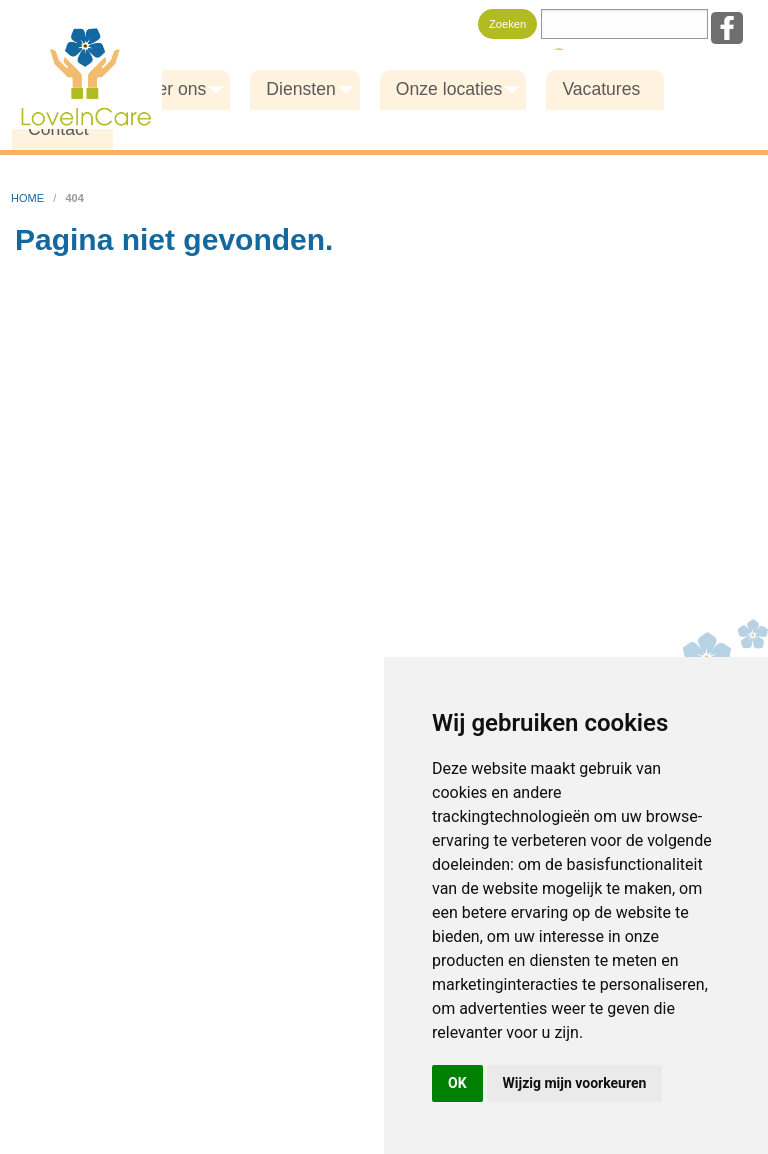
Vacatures (601, 89)
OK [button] (457, 1083)
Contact (58, 129)
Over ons (170, 89)
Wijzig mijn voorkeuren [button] (575, 1083)
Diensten (300, 89)
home (29, 198)
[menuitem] (174, 90)
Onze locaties (449, 89)
